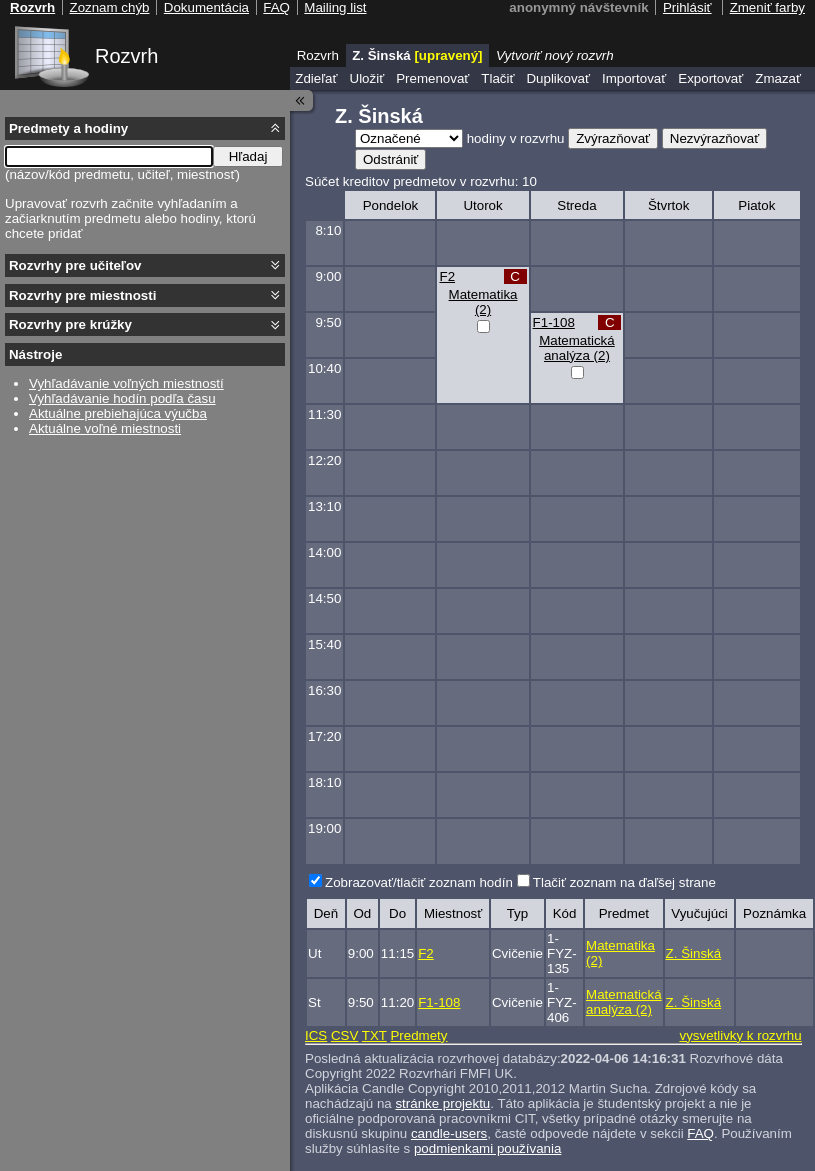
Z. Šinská (694, 953)
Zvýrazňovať (613, 138)
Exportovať (710, 78)
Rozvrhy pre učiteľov (75, 265)
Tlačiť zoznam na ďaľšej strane (624, 882)
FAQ (700, 1133)
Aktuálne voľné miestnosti (105, 428)
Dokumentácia (206, 7)
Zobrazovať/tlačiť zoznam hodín (419, 882)
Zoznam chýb (109, 7)
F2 (447, 276)
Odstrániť (390, 159)
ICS (316, 1035)
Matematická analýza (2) (577, 348)
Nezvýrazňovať (714, 138)
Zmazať (778, 78)
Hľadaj (248, 156)
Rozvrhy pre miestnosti (82, 295)
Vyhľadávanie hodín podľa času (122, 398)
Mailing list (335, 7)
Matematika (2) (483, 302)
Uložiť (367, 78)
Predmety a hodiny (68, 128)
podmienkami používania (487, 1148)
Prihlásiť (687, 7)
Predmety (418, 1035)
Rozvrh (126, 56)
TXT (374, 1035)
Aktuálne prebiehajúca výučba (118, 413)
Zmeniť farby (767, 7)
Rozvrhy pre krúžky (70, 324)
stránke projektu (442, 1103)
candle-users (449, 1133)
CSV (344, 1035)
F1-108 (554, 322)
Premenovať (432, 78)
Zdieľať (316, 78)
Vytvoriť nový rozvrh (555, 55)
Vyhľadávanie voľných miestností (126, 383)
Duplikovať (558, 78)
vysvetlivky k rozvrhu (740, 1035)
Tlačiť (497, 78)
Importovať (634, 78)
